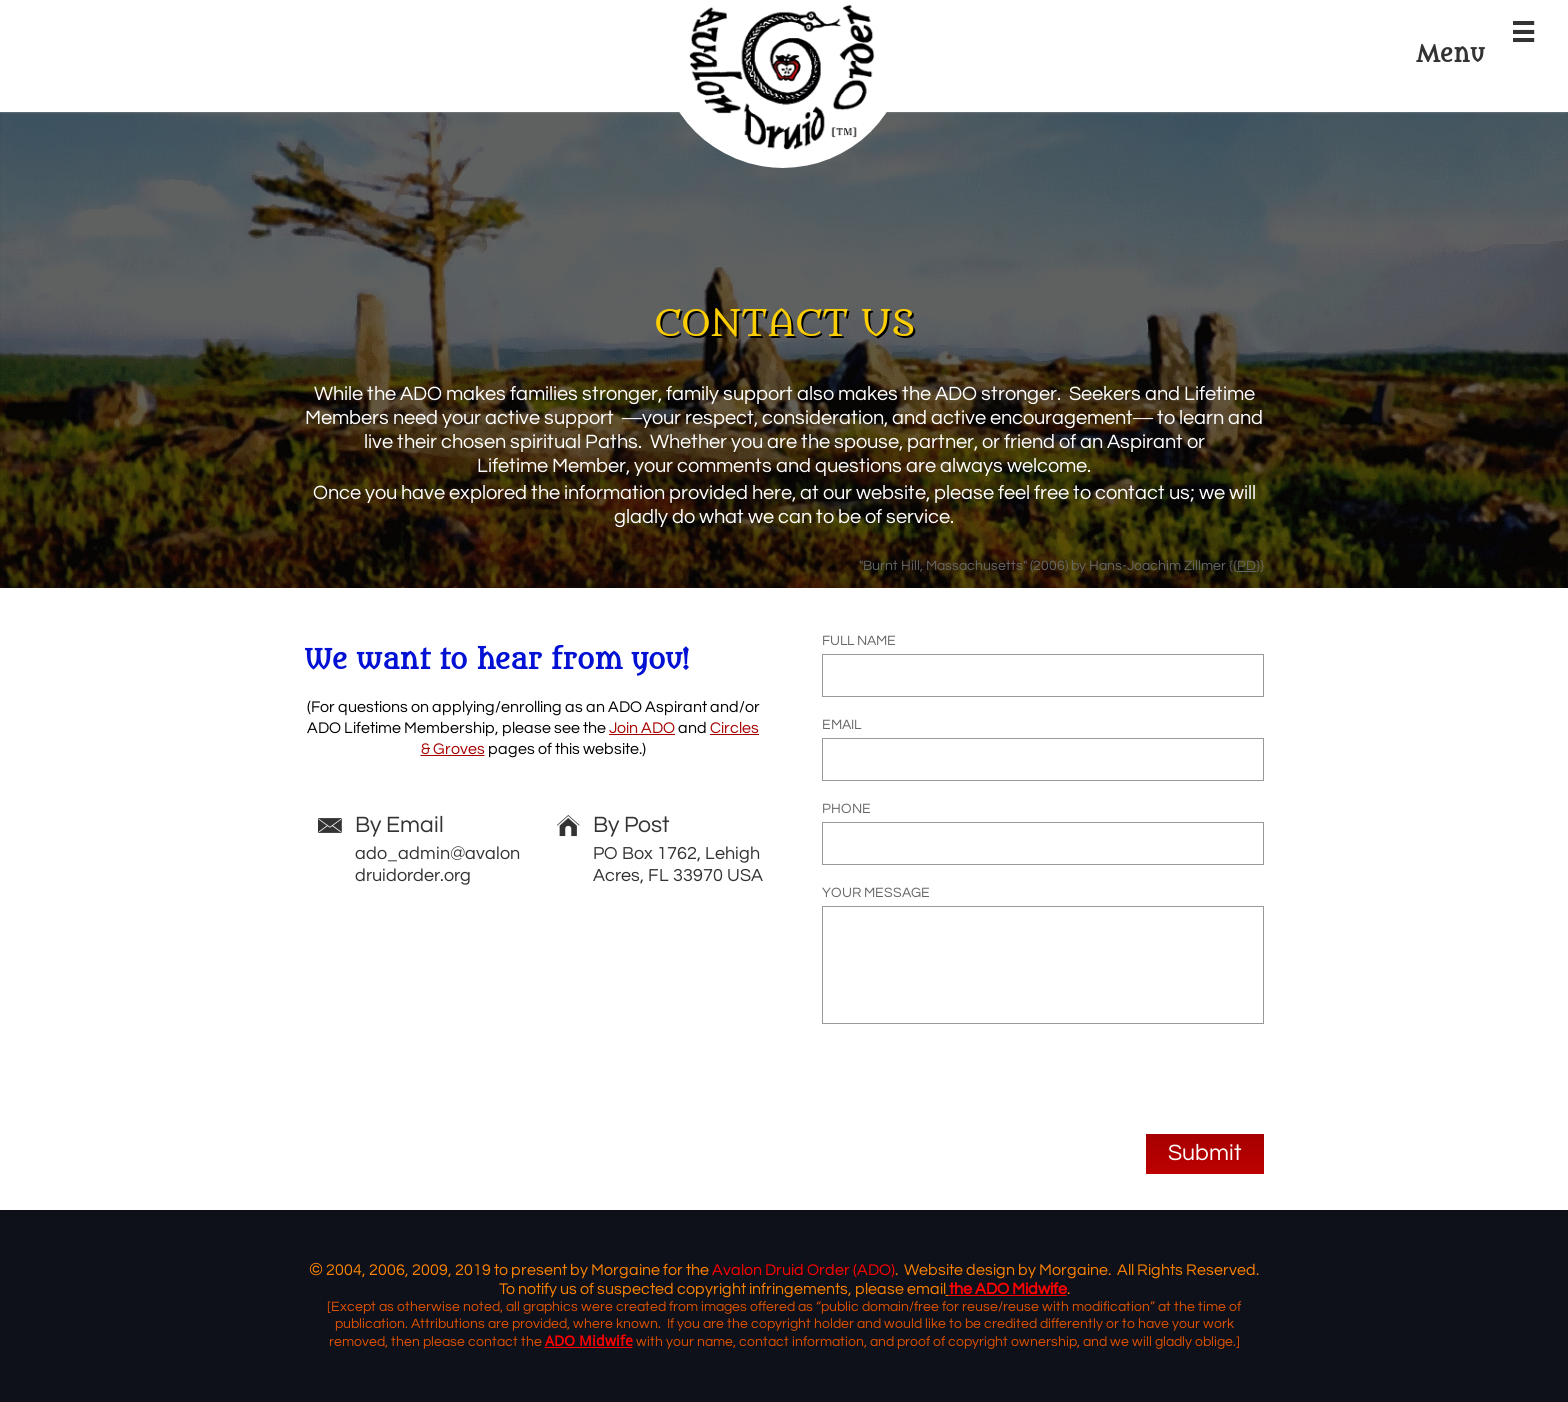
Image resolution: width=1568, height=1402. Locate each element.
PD (1246, 566)
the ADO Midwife (1008, 1289)
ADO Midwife (589, 1340)
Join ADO (642, 728)
